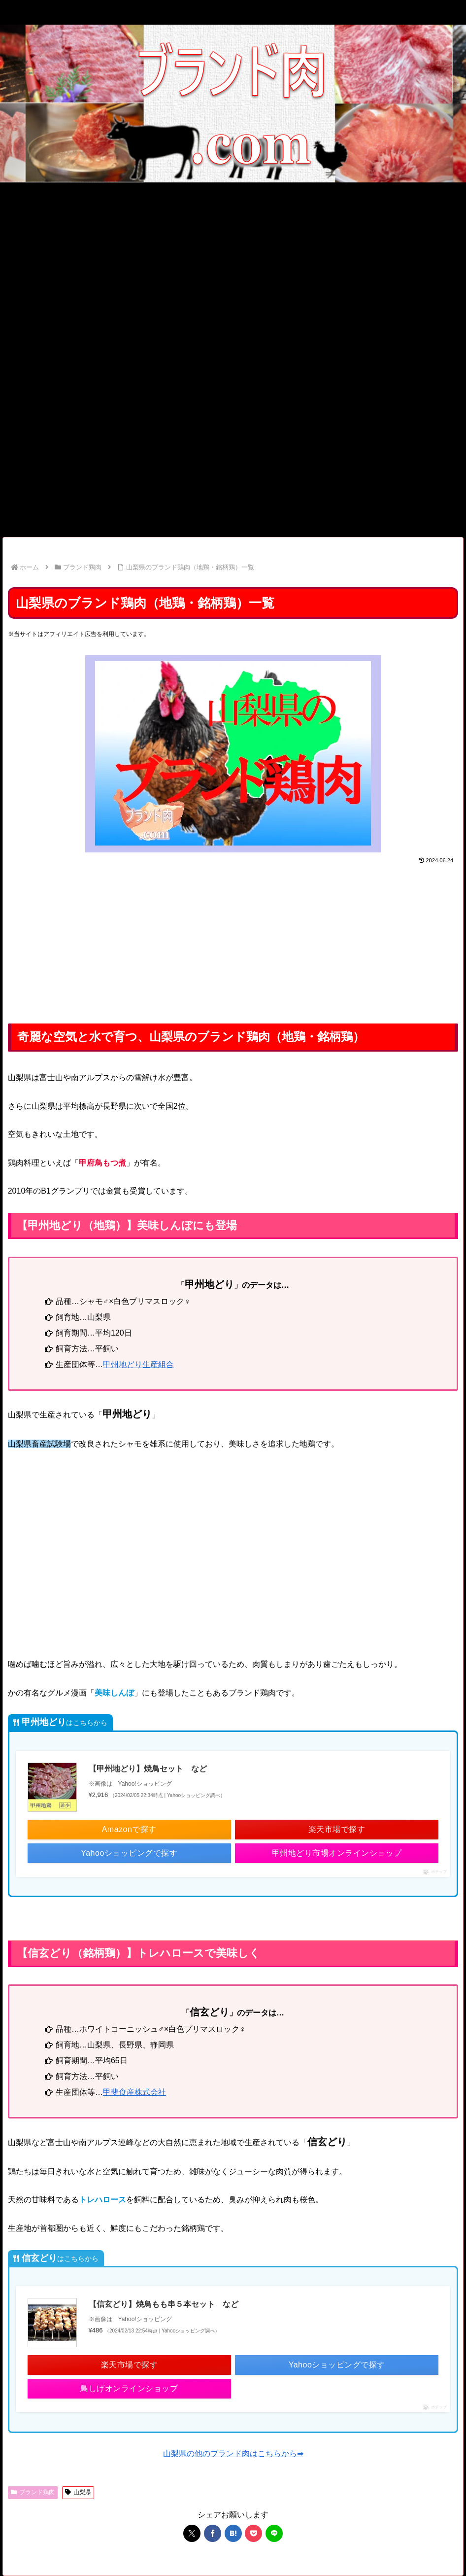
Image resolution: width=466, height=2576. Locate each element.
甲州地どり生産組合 (138, 1364)
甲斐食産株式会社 (134, 2092)
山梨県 (78, 2492)
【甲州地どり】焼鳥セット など (148, 1768)
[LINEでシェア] (274, 2533)
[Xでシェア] (191, 2533)
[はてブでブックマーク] (233, 2533)
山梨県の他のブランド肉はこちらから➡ (233, 2453)
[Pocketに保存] (253, 2533)
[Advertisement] (233, 256)
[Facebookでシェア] (212, 2533)
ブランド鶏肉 (33, 2492)
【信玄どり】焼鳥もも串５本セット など (163, 2304)
